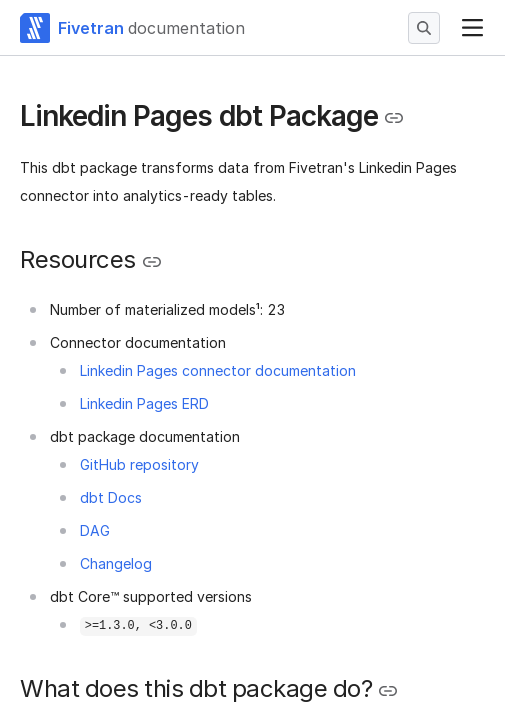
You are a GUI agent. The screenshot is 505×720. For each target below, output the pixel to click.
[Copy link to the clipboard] (394, 118)
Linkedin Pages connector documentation (218, 370)
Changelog (116, 563)
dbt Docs (111, 497)
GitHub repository (139, 464)
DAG (95, 530)
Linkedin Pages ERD (144, 403)
